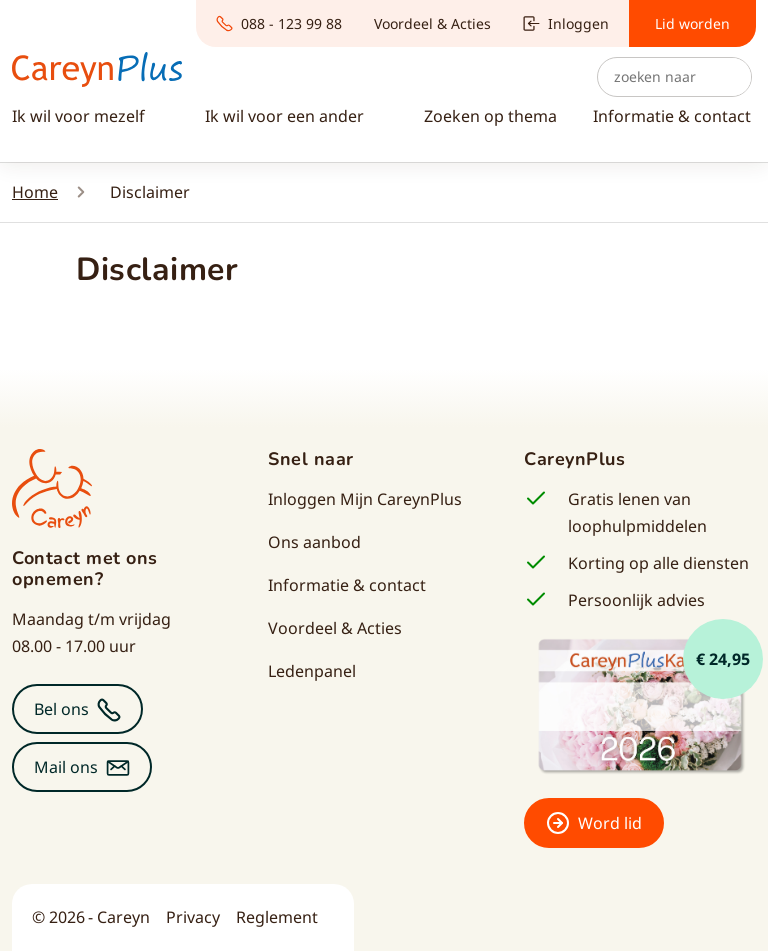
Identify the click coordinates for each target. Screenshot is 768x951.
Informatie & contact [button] (672, 116)
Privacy (193, 917)
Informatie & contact (347, 585)
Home (35, 192)
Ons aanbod (314, 542)
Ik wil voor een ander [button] (286, 116)
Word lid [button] (610, 823)
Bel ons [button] (61, 709)
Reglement (277, 917)
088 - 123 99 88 (279, 23)
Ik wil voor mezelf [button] (80, 116)
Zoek (731, 77)
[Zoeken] (674, 77)
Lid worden (692, 23)
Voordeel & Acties (432, 23)
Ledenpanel (312, 671)
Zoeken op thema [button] (490, 116)
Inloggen (566, 23)
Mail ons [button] (66, 767)
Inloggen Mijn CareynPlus (365, 499)
